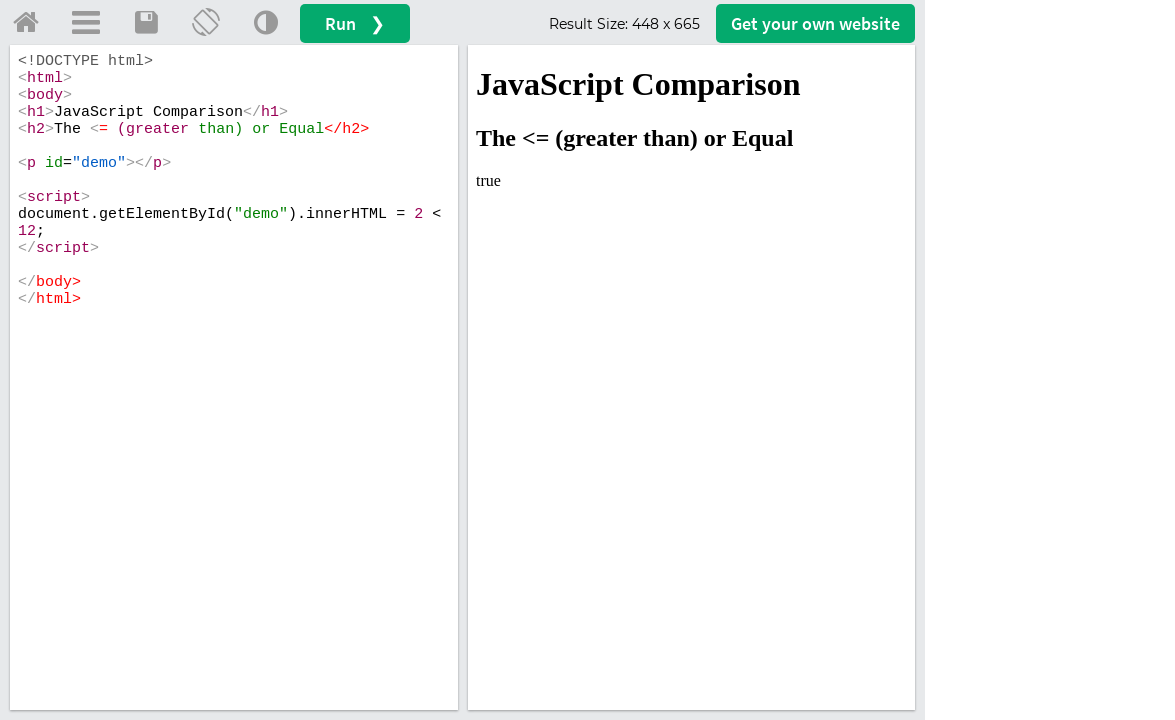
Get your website (815, 23)
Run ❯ (355, 23)
